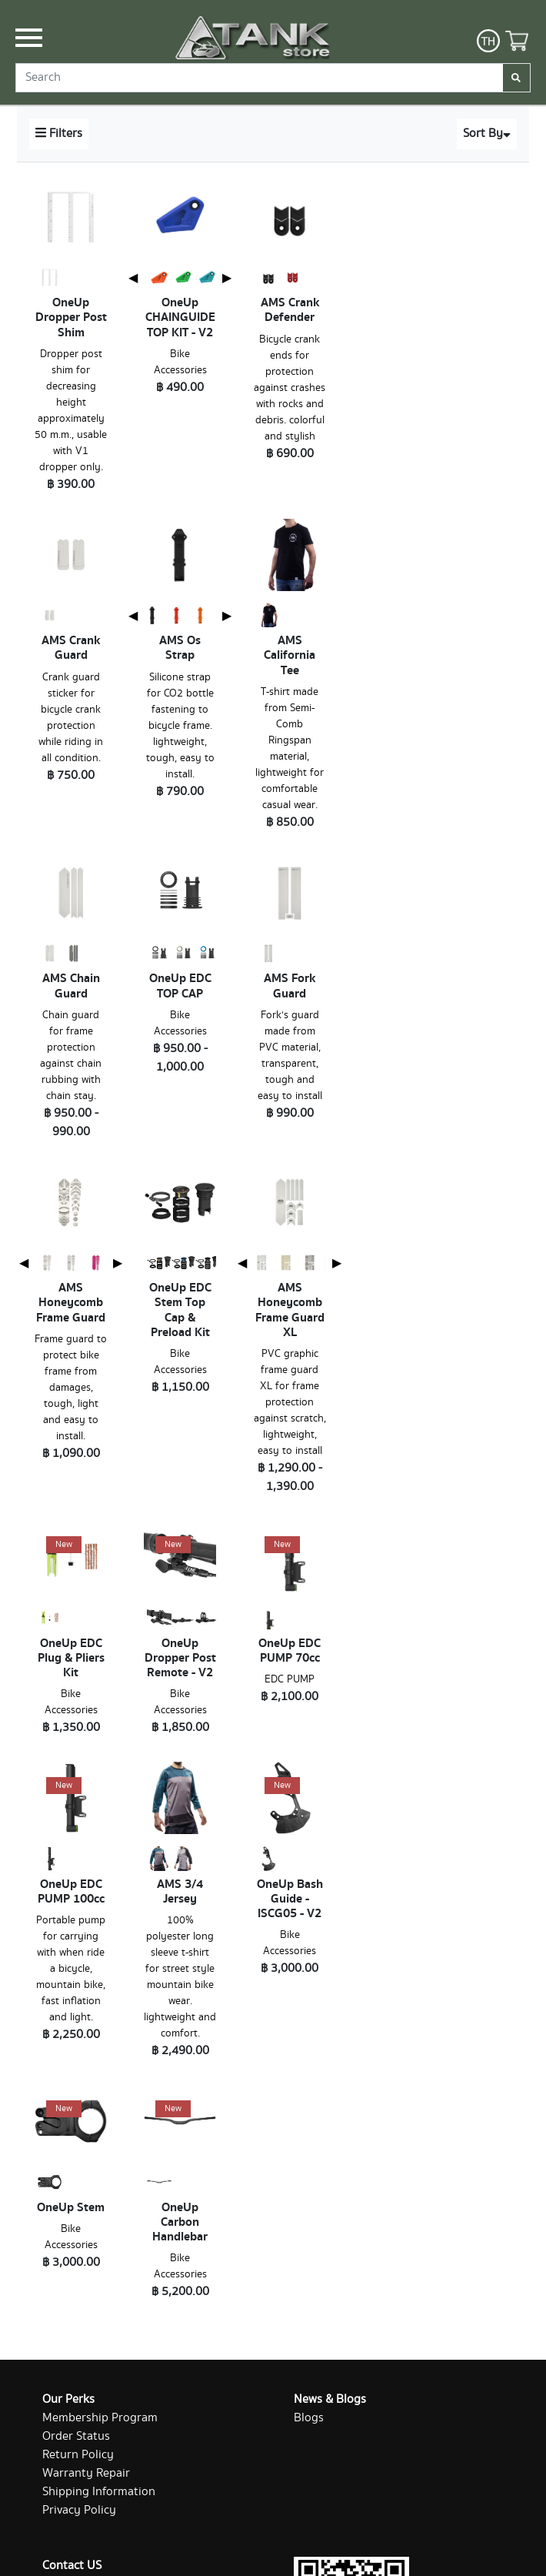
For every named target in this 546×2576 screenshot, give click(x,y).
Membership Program (100, 2418)
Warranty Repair (86, 2473)
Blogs (309, 2418)
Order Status (76, 2436)
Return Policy (78, 2455)
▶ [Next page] (226, 277)
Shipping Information (98, 2492)
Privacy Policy (79, 2510)
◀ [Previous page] (133, 277)
